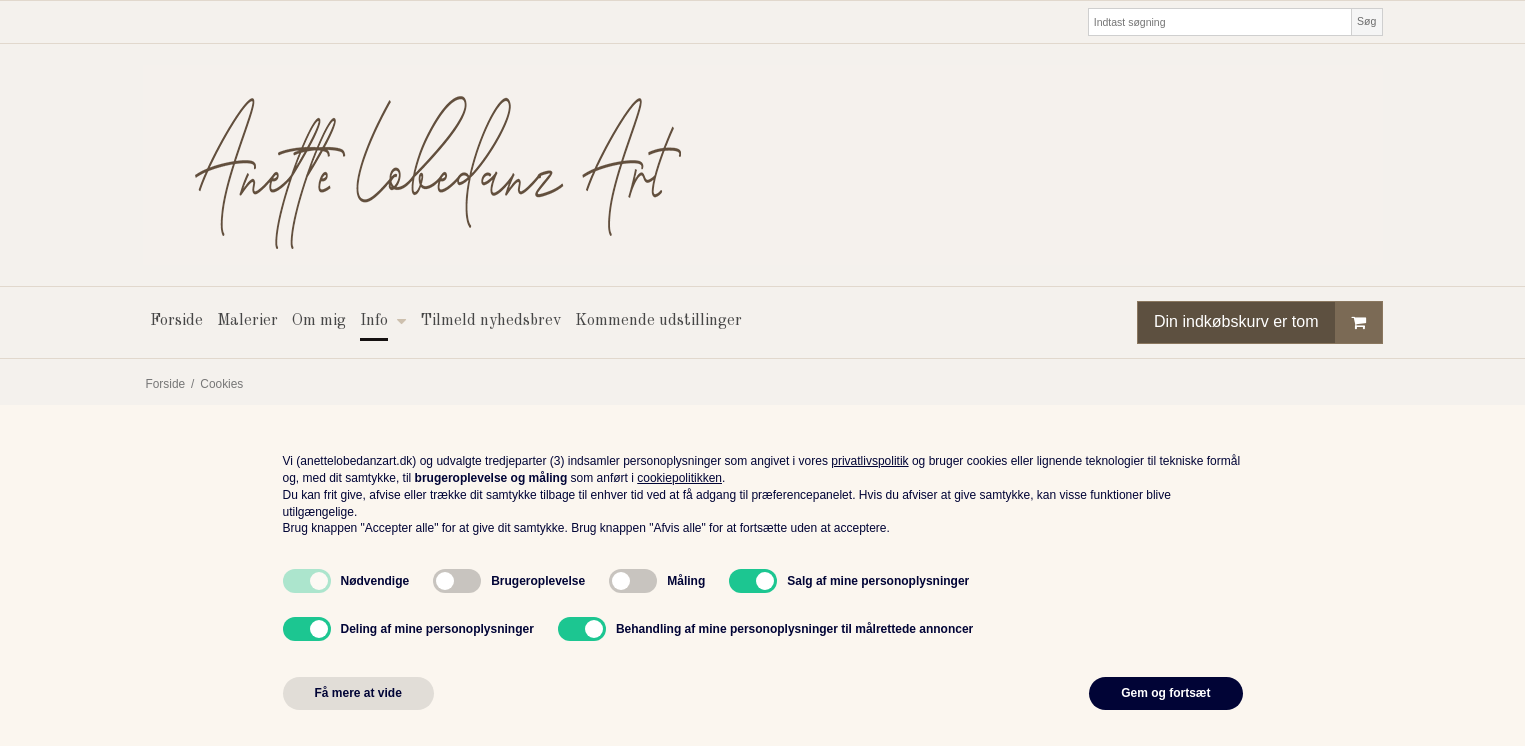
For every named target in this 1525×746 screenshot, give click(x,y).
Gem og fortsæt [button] (1165, 693)
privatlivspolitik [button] (869, 461)
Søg (1366, 21)
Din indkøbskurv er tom (1268, 322)
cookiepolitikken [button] (679, 478)
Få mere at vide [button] (358, 693)
